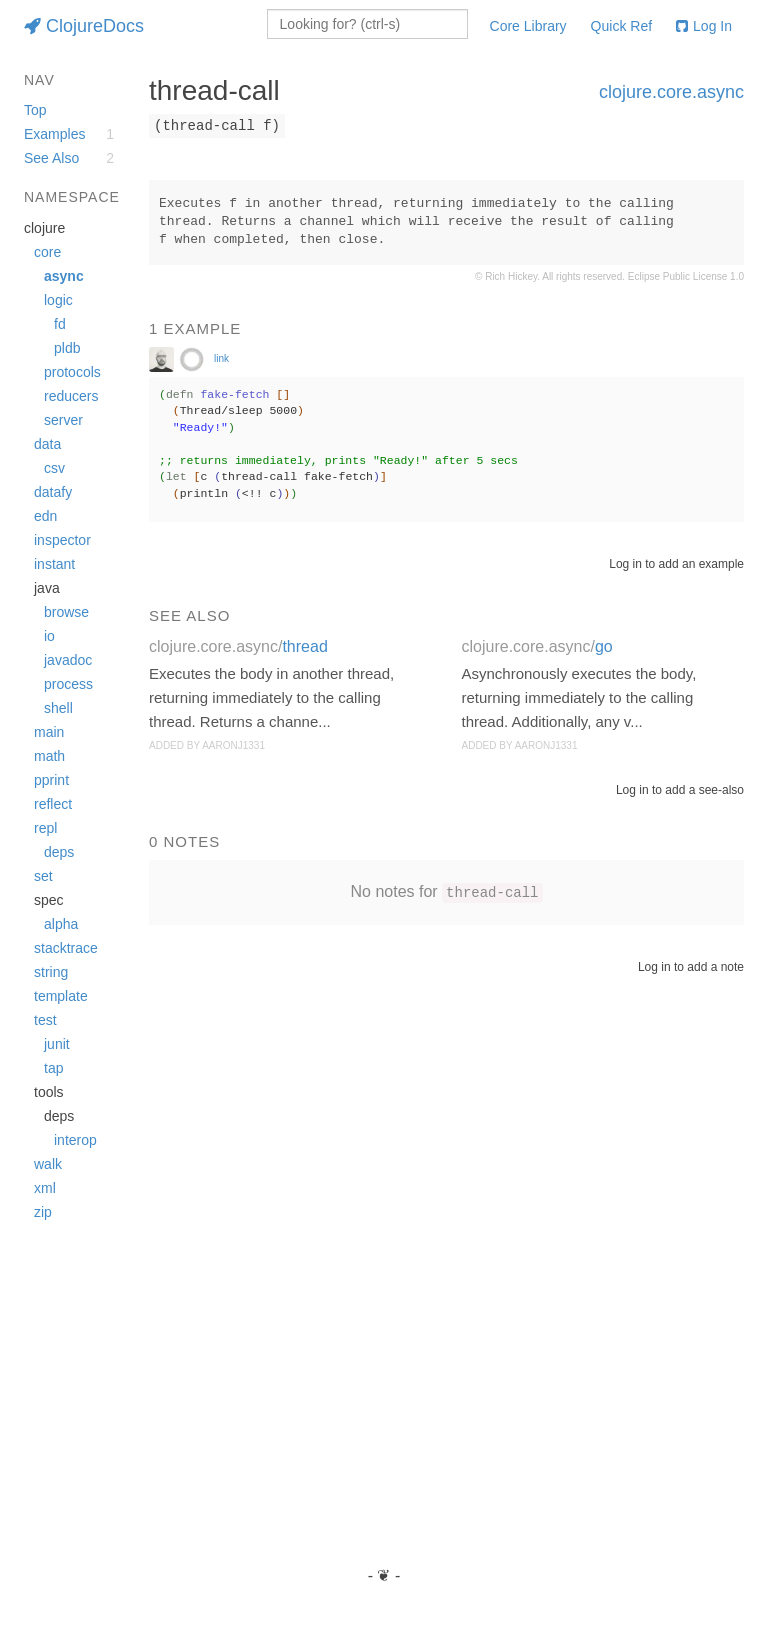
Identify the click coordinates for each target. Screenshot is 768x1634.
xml (45, 1188)
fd (60, 324)
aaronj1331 (233, 745)
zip (43, 1212)
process (68, 684)
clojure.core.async (671, 92)
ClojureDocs (84, 26)
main (49, 732)
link (221, 358)
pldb (67, 348)
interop (75, 1140)
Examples (54, 134)
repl (45, 828)
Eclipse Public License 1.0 (686, 276)
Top (35, 110)
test (45, 1020)
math (49, 756)
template (61, 996)
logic (58, 300)
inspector (62, 540)
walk (48, 1164)
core (47, 252)
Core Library (528, 26)
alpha (61, 924)
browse (66, 612)
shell (58, 708)
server (63, 420)
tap (53, 1068)
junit (57, 1044)
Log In (704, 26)
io (49, 636)
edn (45, 516)
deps (59, 852)
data (47, 444)
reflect (53, 804)
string (51, 972)
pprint (51, 780)
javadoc (68, 660)
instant (54, 564)
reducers (71, 396)
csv (54, 468)
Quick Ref (621, 26)
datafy (53, 492)
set (43, 876)
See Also (51, 158)
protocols (72, 372)
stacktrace (66, 948)
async (64, 276)
